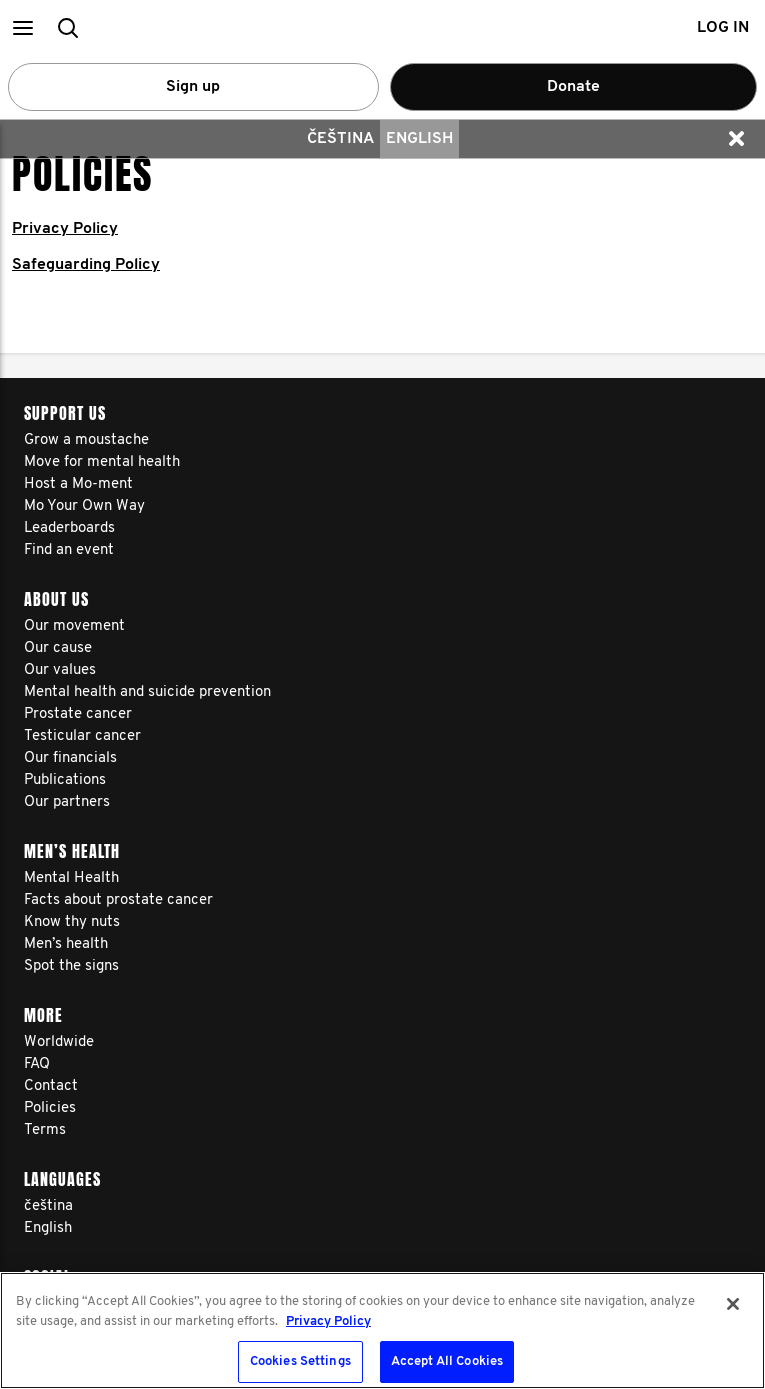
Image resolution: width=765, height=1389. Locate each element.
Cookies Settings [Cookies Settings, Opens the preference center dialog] (300, 1361)
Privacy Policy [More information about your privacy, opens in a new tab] (328, 1321)
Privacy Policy (65, 229)
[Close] (733, 1304)
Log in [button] (723, 28)
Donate (573, 87)
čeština (340, 139)
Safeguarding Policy (86, 265)
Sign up (193, 87)
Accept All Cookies (447, 1361)
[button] (22, 27)
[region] (382, 1330)
